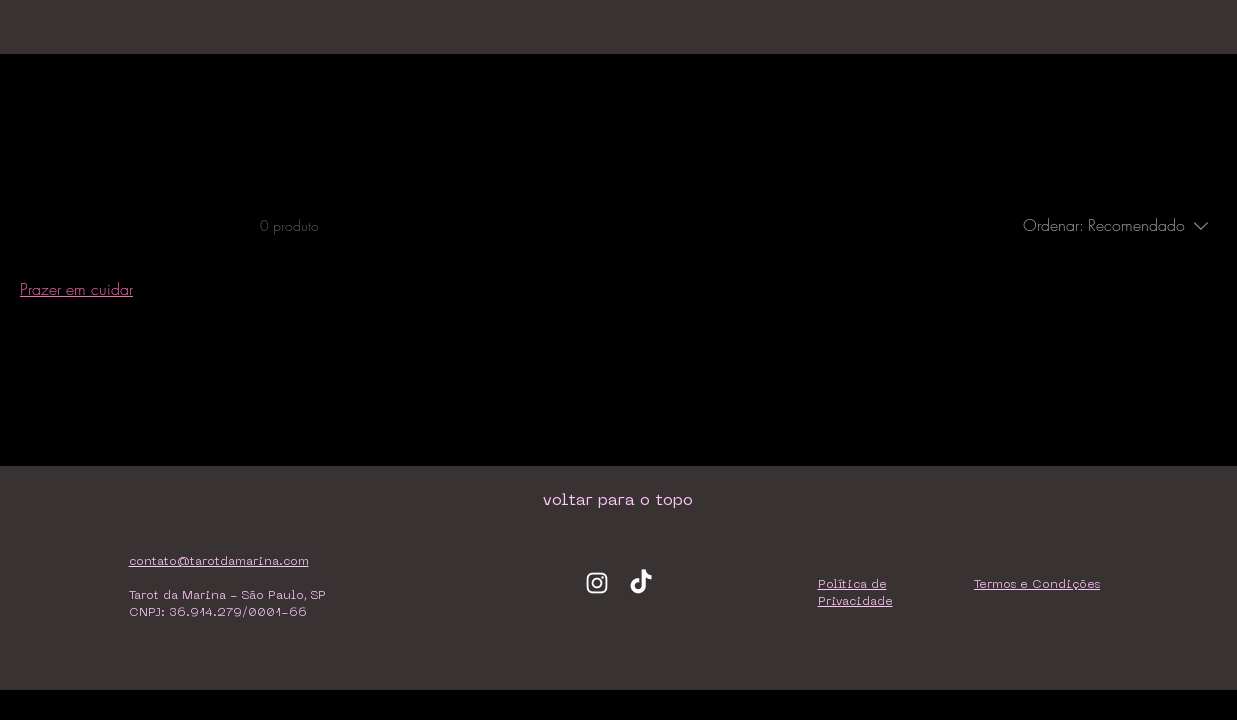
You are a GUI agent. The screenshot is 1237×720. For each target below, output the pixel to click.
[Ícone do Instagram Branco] (597, 583)
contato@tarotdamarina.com (219, 562)
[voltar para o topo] (618, 501)
